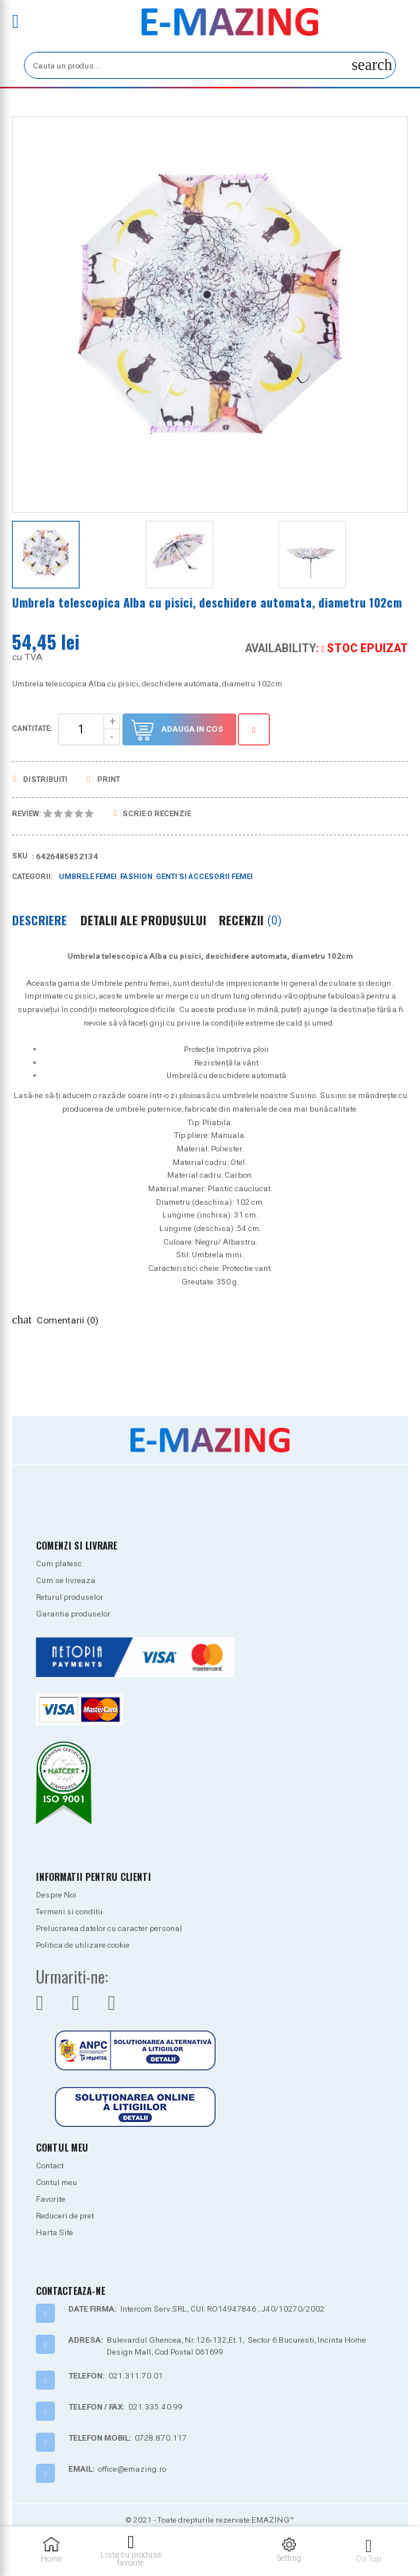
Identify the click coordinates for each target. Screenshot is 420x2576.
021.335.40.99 (155, 2406)
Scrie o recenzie (152, 814)
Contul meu (56, 2182)
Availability (280, 648)
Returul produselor (69, 1597)
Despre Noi (56, 1894)
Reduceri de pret (65, 2215)
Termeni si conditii (69, 1911)
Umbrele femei (88, 877)
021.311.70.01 (135, 2375)
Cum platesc (59, 1563)
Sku (20, 856)
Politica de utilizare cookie (83, 1945)
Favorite (50, 2199)
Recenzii (250, 920)
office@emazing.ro (132, 2469)
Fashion (136, 877)
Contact (50, 2165)
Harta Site (54, 2232)
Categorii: (32, 877)
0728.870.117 (160, 2437)
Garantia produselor (73, 1613)
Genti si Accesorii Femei (204, 877)
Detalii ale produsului (143, 920)
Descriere (39, 920)
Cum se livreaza (65, 1580)
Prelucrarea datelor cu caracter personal (109, 1928)
